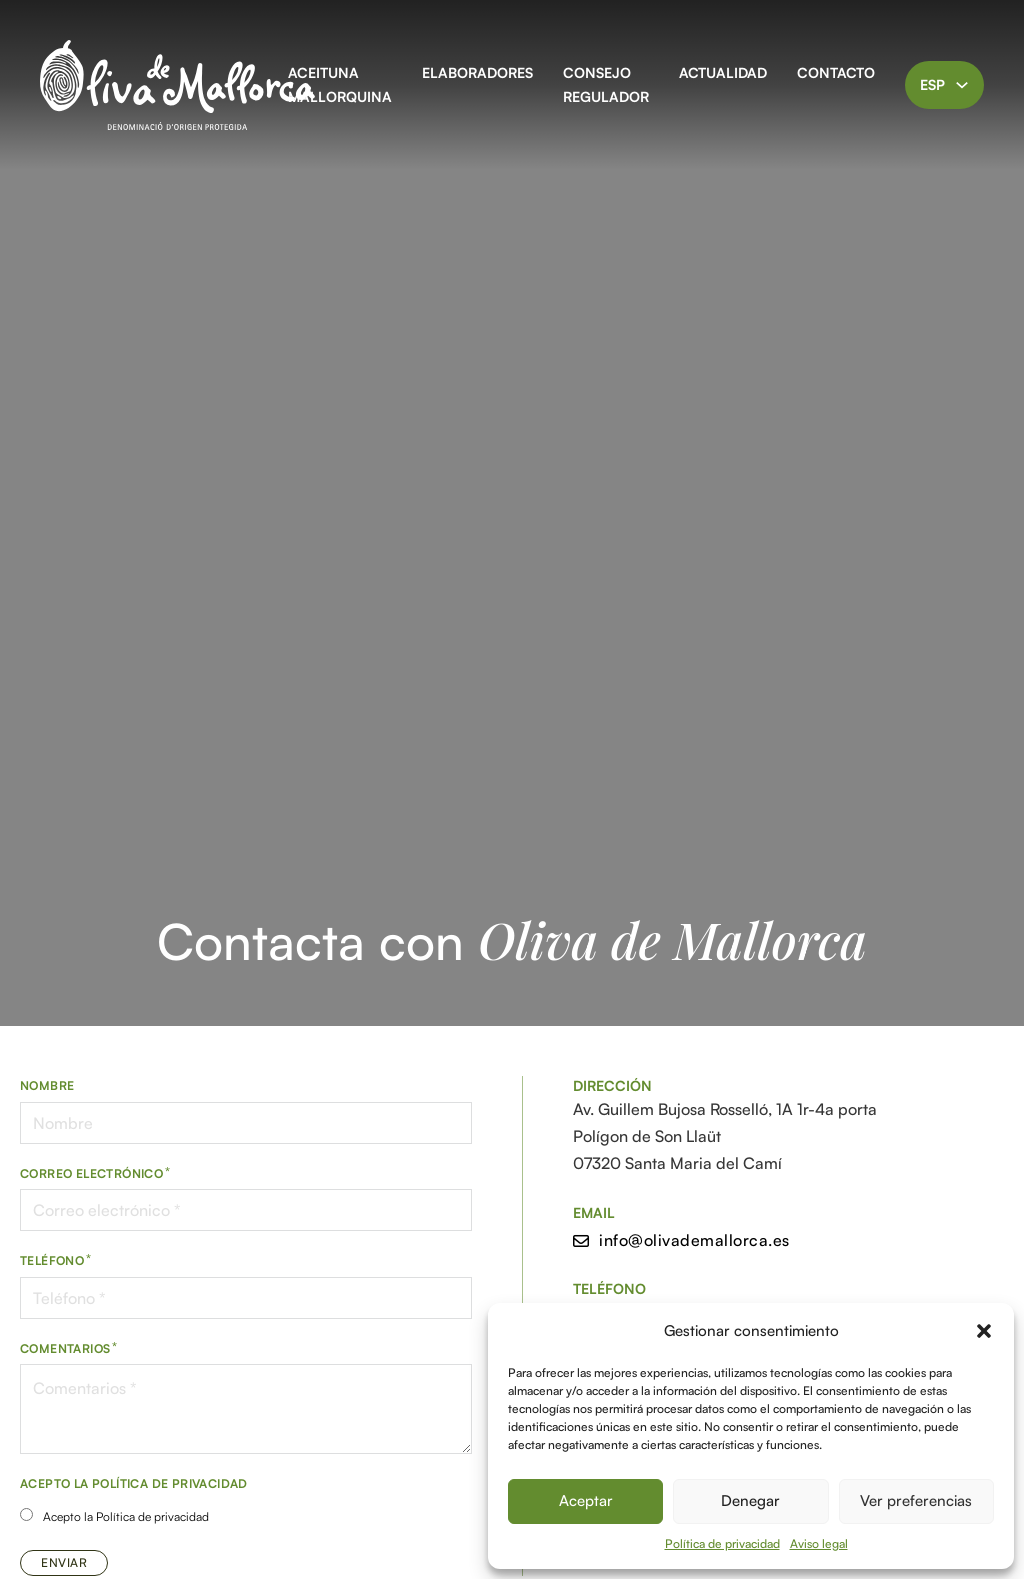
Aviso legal (819, 1543)
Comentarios (65, 1348)
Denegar (750, 1500)
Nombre (47, 1085)
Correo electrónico (91, 1173)
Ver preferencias (916, 1500)
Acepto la (126, 1516)
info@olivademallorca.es (681, 1240)
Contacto (836, 72)
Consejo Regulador (606, 84)
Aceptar (586, 1500)
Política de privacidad (722, 1543)
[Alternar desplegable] (962, 85)
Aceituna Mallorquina (340, 84)
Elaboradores (477, 72)
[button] (984, 1331)
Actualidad (723, 72)
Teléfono (52, 1260)
